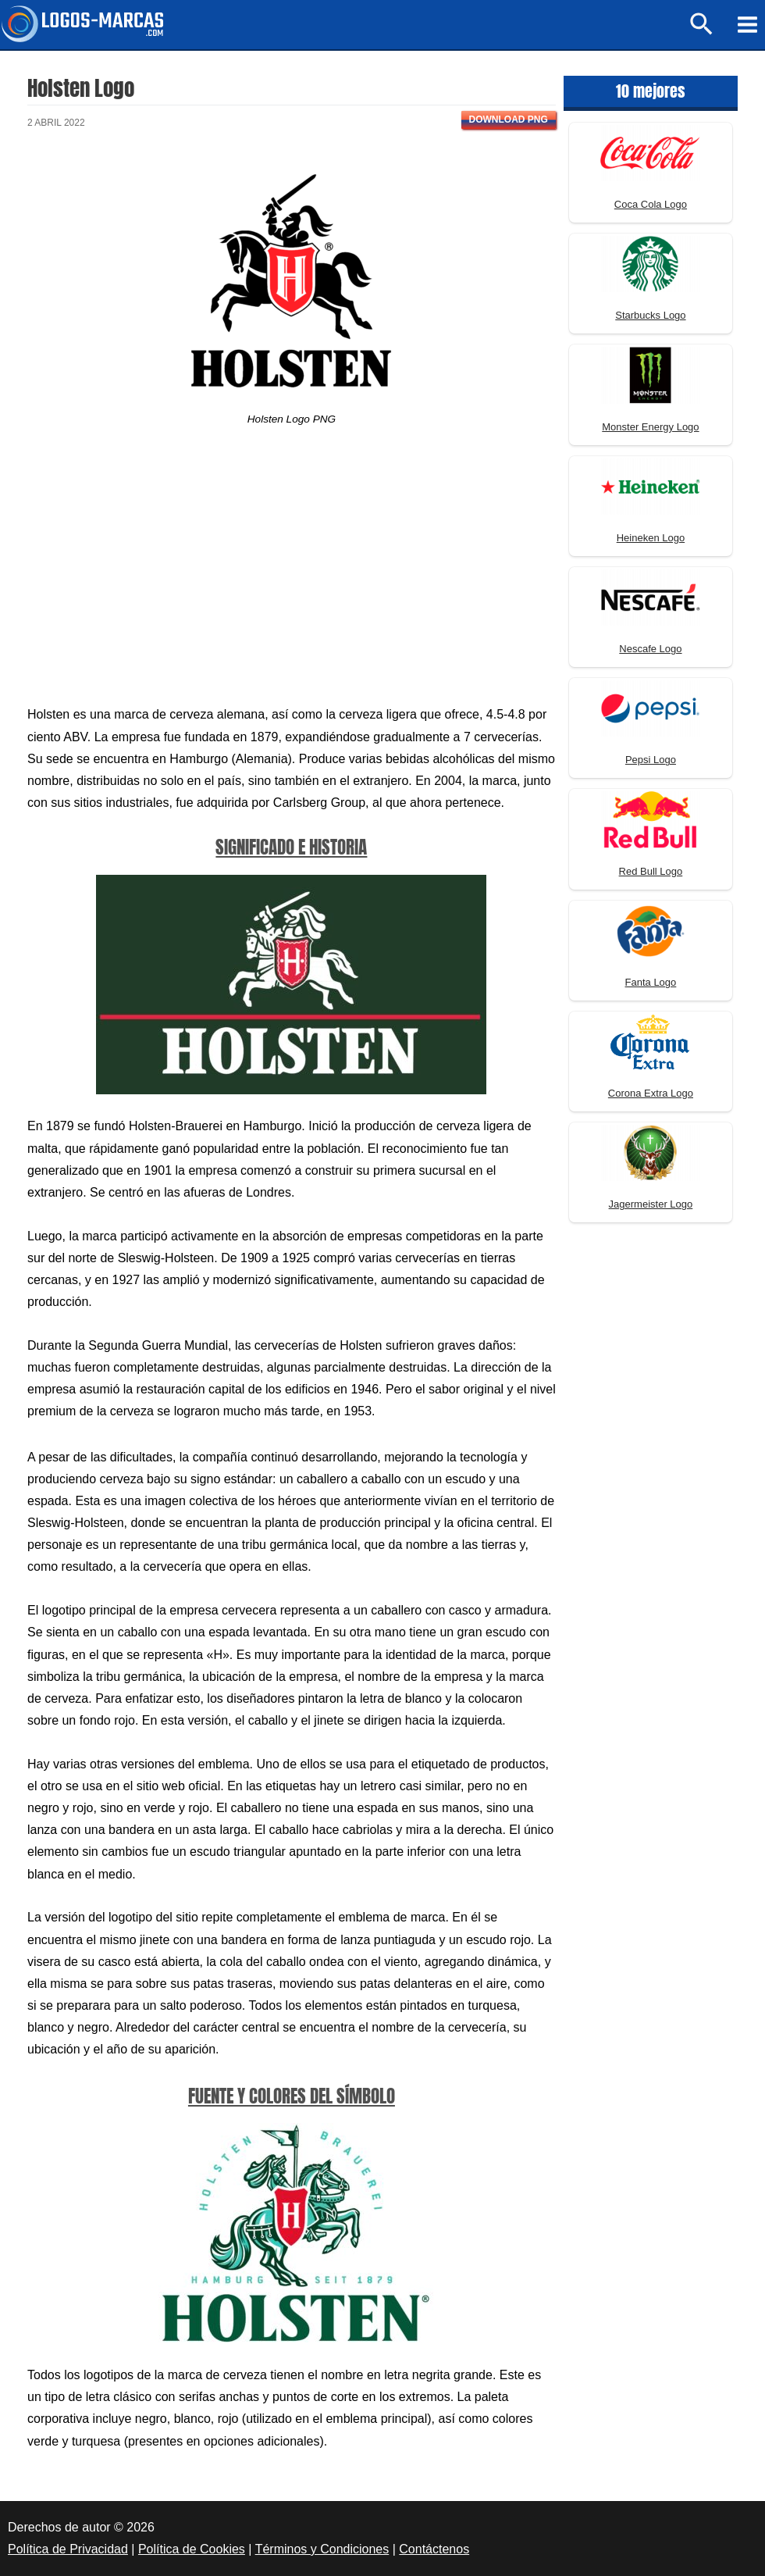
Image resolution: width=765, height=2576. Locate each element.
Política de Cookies (191, 2549)
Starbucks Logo (650, 315)
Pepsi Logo (650, 759)
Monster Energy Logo (650, 427)
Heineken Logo (651, 538)
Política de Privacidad (68, 2549)
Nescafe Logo (650, 649)
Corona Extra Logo (650, 1093)
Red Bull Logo (651, 871)
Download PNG (508, 119)
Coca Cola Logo (650, 204)
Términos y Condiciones (322, 2549)
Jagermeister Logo (651, 1204)
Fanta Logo (651, 982)
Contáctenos (434, 2549)
